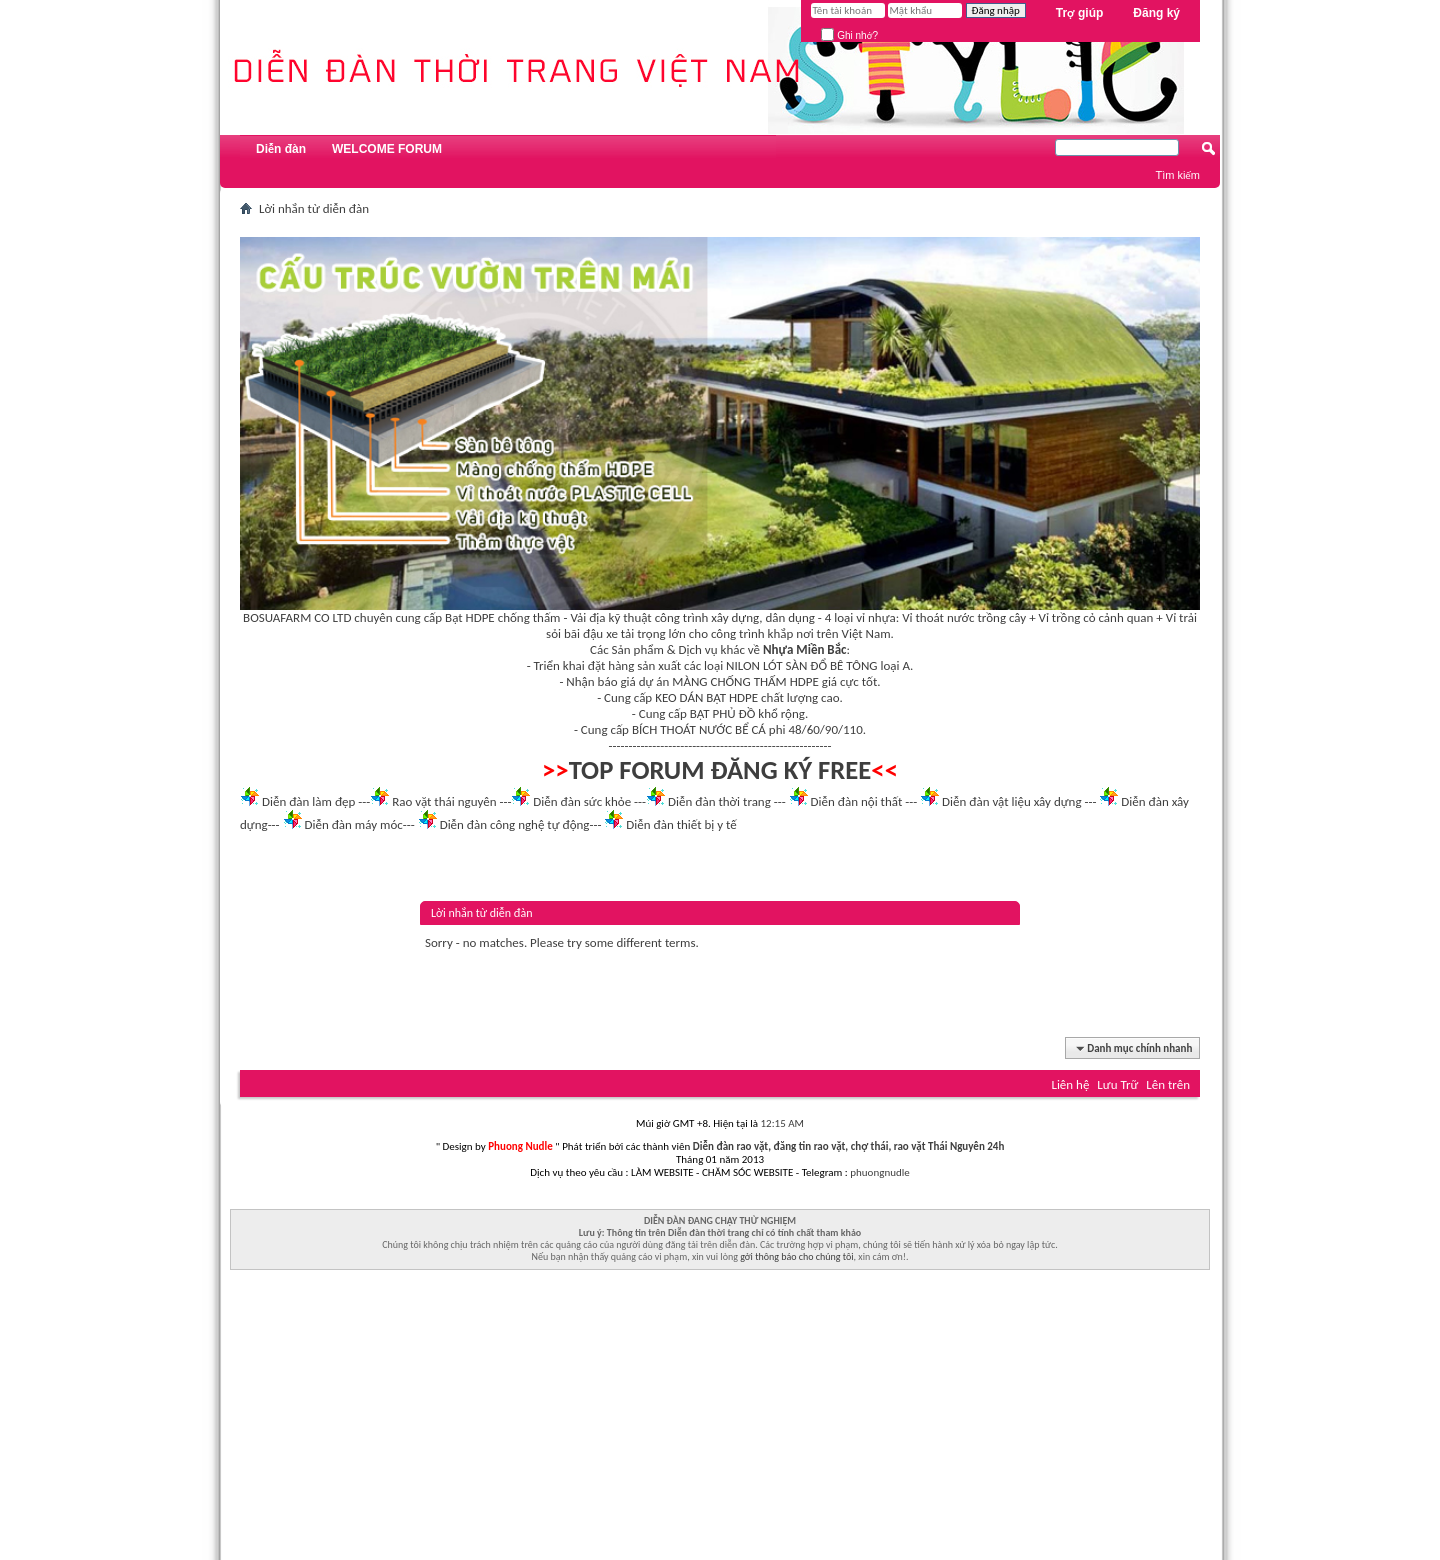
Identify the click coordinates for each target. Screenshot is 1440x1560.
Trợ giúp (1080, 13)
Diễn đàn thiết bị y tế (681, 824)
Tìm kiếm (1177, 175)
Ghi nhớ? (849, 35)
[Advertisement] (720, 1420)
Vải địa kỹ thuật (610, 617)
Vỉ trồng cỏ (1067, 617)
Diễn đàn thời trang (719, 801)
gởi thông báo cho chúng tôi (796, 1256)
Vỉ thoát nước (938, 617)
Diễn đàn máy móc (353, 824)
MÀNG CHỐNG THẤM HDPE (745, 681)
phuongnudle (879, 1172)
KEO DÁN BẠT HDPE (706, 697)
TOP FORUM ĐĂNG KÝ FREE (720, 770)
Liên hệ (1070, 1084)
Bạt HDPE (470, 617)
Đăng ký (1156, 13)
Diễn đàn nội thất (857, 801)
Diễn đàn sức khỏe (582, 801)
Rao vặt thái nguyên (444, 801)
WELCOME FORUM (387, 149)
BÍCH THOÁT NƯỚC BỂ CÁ (699, 729)
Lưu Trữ (1117, 1084)
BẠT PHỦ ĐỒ (723, 713)
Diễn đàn (281, 149)
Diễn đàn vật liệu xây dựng (1012, 801)
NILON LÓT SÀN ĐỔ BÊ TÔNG (801, 665)
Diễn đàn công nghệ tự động (515, 824)
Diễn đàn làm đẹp (308, 801)
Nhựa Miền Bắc (804, 649)
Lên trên (1168, 1084)
